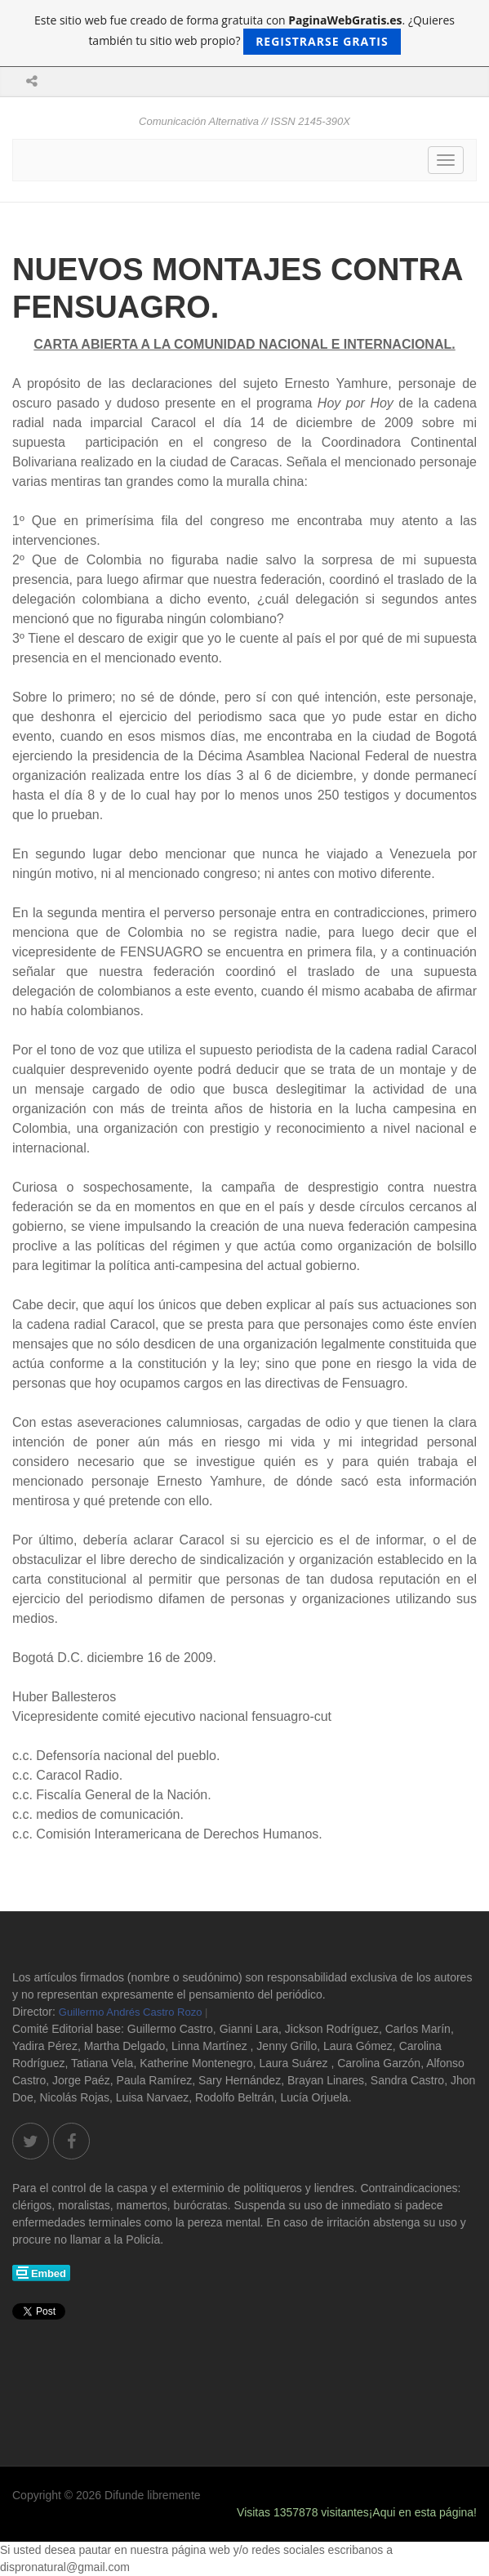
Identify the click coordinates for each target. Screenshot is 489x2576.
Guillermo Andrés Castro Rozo (130, 2012)
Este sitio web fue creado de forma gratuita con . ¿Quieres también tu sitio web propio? (244, 33)
